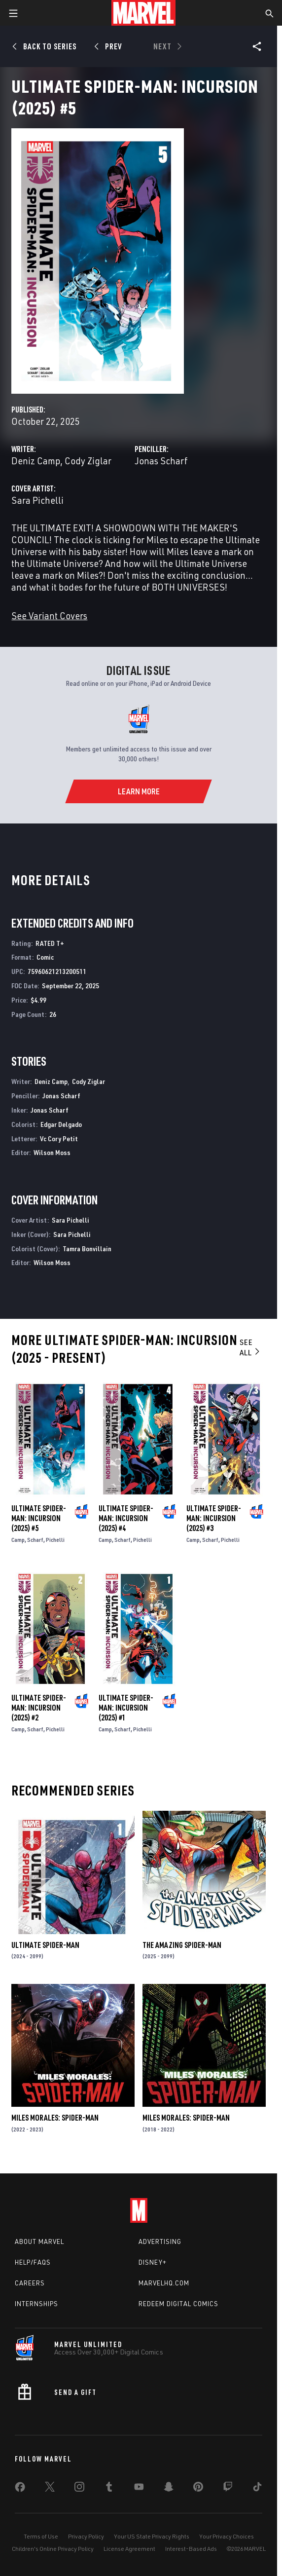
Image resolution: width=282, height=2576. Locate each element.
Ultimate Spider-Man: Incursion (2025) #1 (126, 1707)
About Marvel (39, 2241)
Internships (36, 2304)
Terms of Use (41, 2536)
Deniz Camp (35, 460)
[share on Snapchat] (169, 2489)
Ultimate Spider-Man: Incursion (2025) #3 (213, 1518)
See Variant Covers (49, 615)
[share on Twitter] (50, 2489)
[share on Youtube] (139, 2489)
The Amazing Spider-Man (181, 1945)
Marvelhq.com (164, 2283)
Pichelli (55, 1539)
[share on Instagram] (79, 2489)
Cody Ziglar (88, 460)
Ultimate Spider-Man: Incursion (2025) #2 (38, 1707)
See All (250, 1347)
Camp (18, 1539)
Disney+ (153, 2262)
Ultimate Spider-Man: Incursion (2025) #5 (38, 1518)
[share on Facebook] (20, 2489)
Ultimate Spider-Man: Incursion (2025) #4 (126, 1518)
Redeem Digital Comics (178, 2304)
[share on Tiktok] (257, 2489)
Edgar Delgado (61, 1124)
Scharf (35, 1539)
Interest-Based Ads (191, 2548)
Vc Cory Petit (59, 1138)
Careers (30, 2283)
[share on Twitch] (228, 2489)
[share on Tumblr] (109, 2489)
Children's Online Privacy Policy (53, 2548)
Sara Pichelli (37, 500)
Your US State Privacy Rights (151, 2536)
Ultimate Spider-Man (45, 1945)
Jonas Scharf (161, 460)
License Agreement (129, 2548)
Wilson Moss (52, 1152)
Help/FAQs (33, 2262)
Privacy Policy (86, 2536)
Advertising (160, 2241)
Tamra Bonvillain (87, 1248)
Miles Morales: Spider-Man (55, 2118)
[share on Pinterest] (198, 2489)
